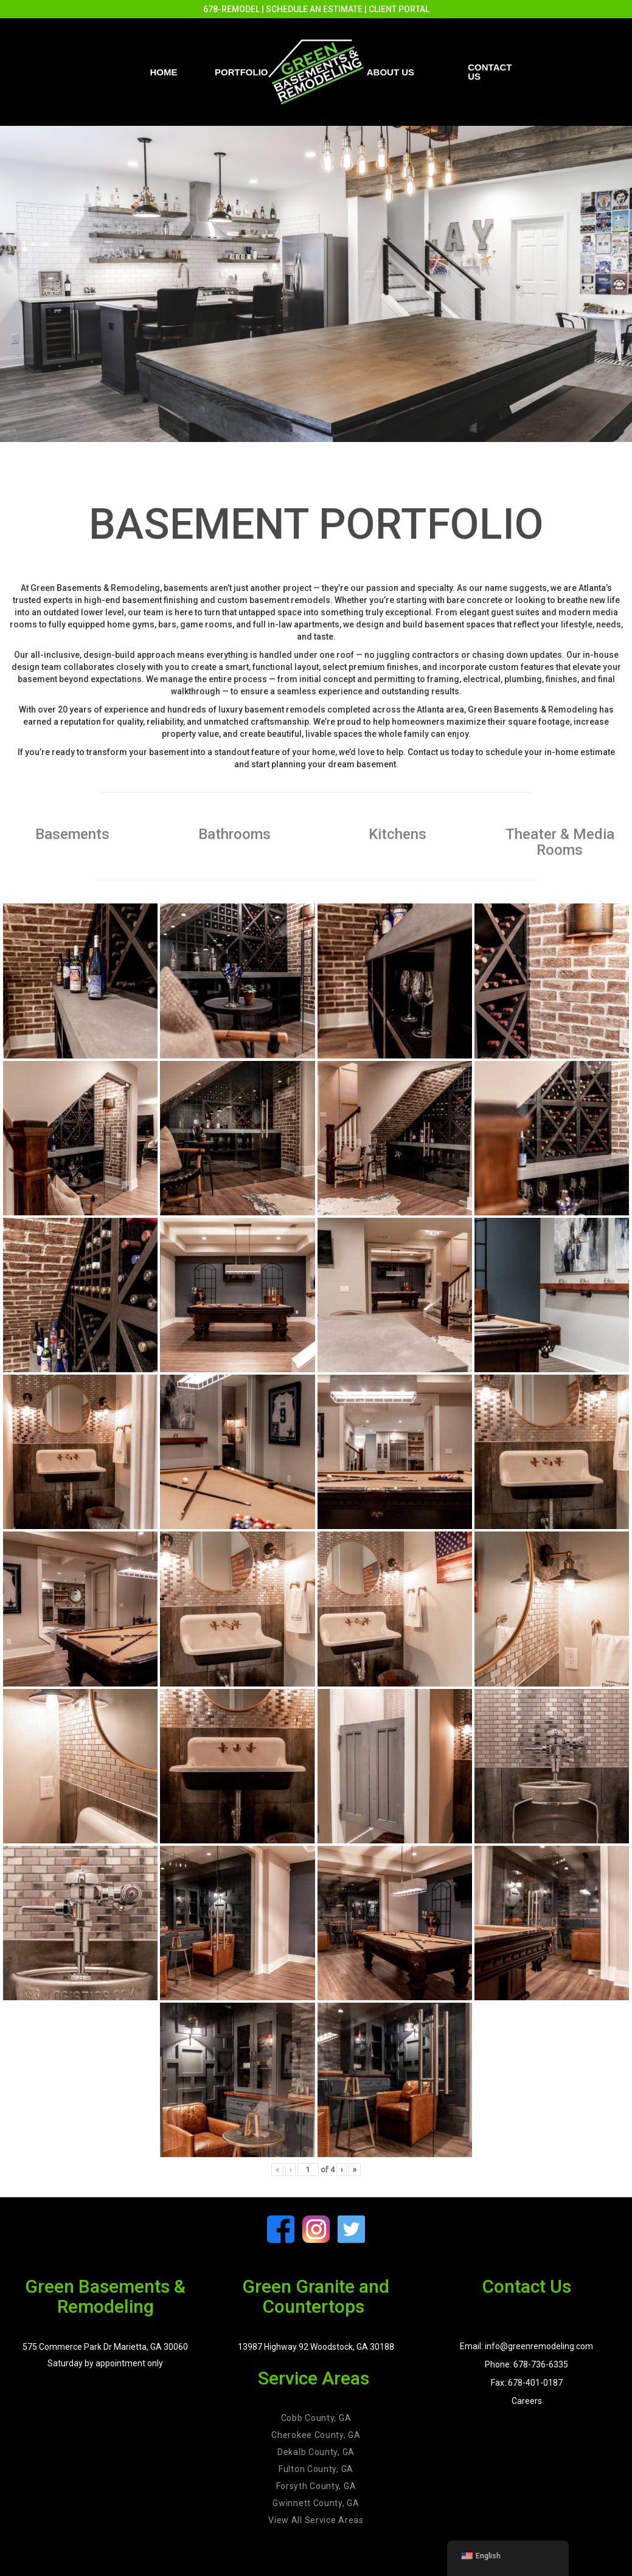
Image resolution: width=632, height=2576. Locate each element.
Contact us (490, 71)
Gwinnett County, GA (316, 2503)
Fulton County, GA (316, 2469)
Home (164, 72)
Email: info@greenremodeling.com (526, 2346)
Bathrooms (234, 834)
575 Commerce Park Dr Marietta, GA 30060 (105, 2347)
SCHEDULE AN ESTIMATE (314, 9)
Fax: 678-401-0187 (527, 2383)
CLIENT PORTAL (399, 9)
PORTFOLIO (241, 72)
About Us (390, 72)
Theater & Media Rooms (559, 842)
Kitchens (397, 834)
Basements (72, 834)
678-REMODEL (231, 9)
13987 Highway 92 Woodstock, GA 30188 (316, 2347)
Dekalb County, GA (316, 2452)
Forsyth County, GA (316, 2486)
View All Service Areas (315, 2520)
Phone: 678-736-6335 (526, 2364)
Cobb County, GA (316, 2418)
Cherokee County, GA (315, 2435)
